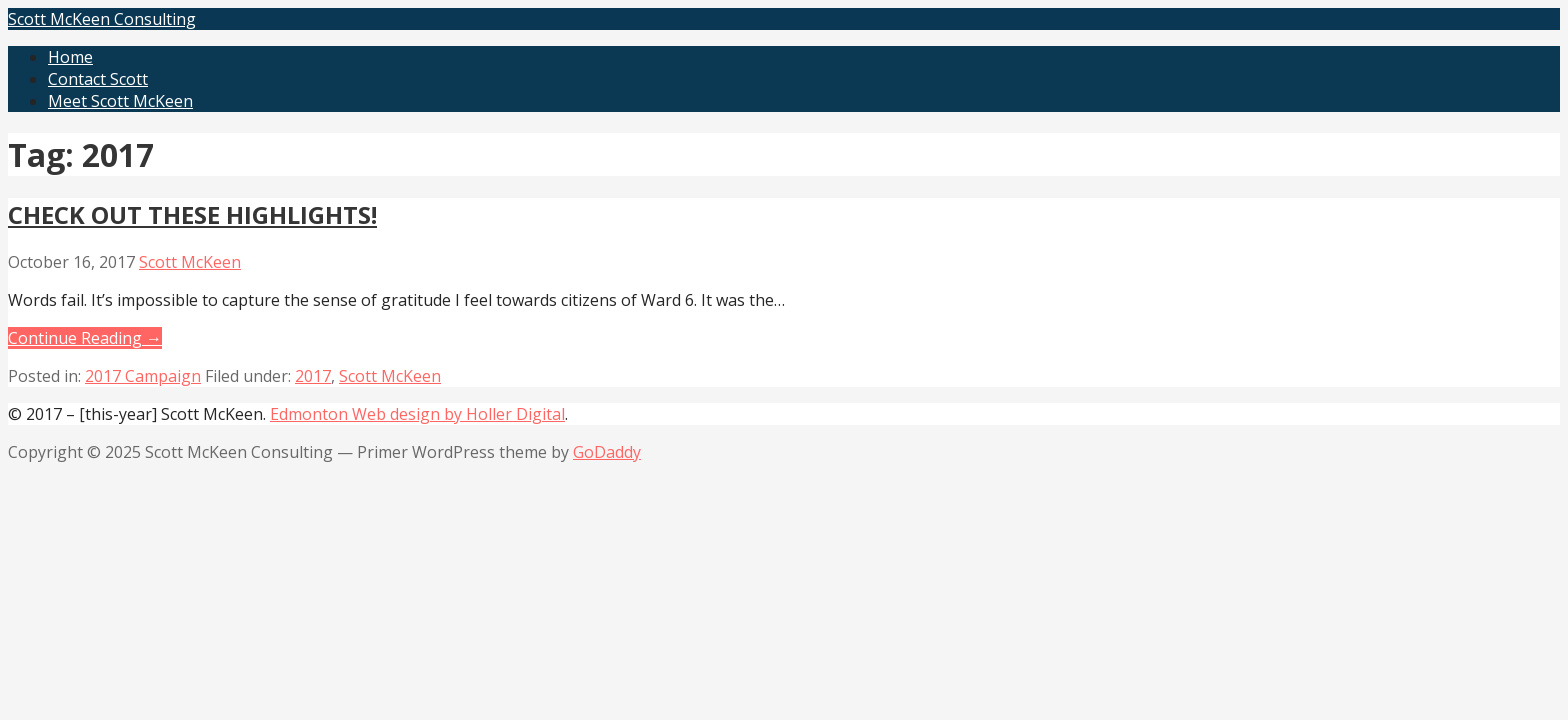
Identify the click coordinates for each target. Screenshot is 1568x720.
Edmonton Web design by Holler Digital (417, 414)
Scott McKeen (190, 262)
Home (70, 57)
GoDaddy (607, 452)
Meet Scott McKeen (120, 101)
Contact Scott (98, 79)
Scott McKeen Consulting (102, 19)
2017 (313, 376)
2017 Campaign (143, 376)
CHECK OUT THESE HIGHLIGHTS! (192, 214)
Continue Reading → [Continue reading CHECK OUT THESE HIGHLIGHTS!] (85, 338)
